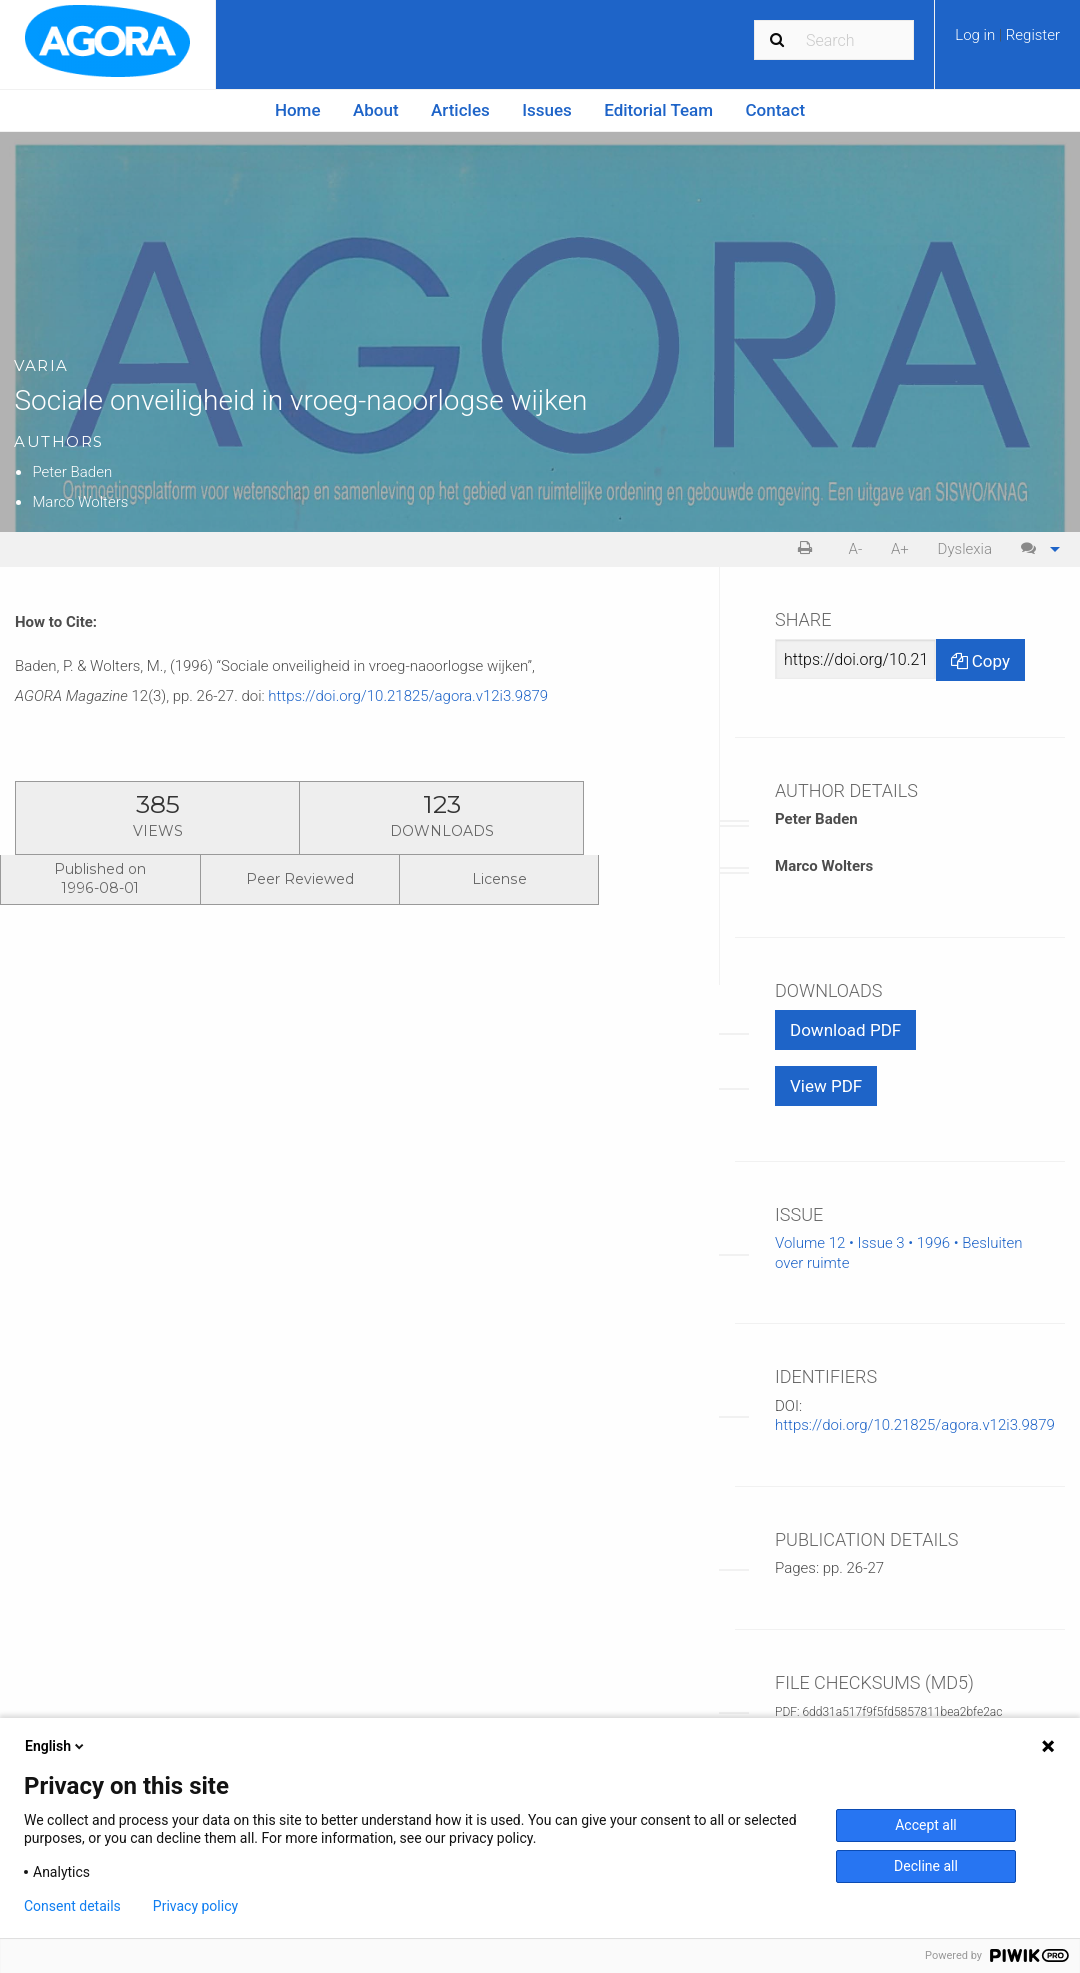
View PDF (826, 1086)
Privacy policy (195, 1906)
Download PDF (845, 1030)
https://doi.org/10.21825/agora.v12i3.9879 (408, 696)
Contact (776, 110)
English (56, 1746)
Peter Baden (72, 472)
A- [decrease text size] (856, 549)
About (376, 110)
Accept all (926, 1825)
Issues (547, 110)
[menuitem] (1007, 42)
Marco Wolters (80, 502)
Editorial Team (658, 110)
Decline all (926, 1866)
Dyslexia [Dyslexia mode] (965, 549)
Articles (460, 110)
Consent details (72, 1906)
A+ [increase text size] (900, 549)
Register (1033, 35)
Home (298, 110)
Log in (977, 35)
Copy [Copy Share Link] (980, 661)
